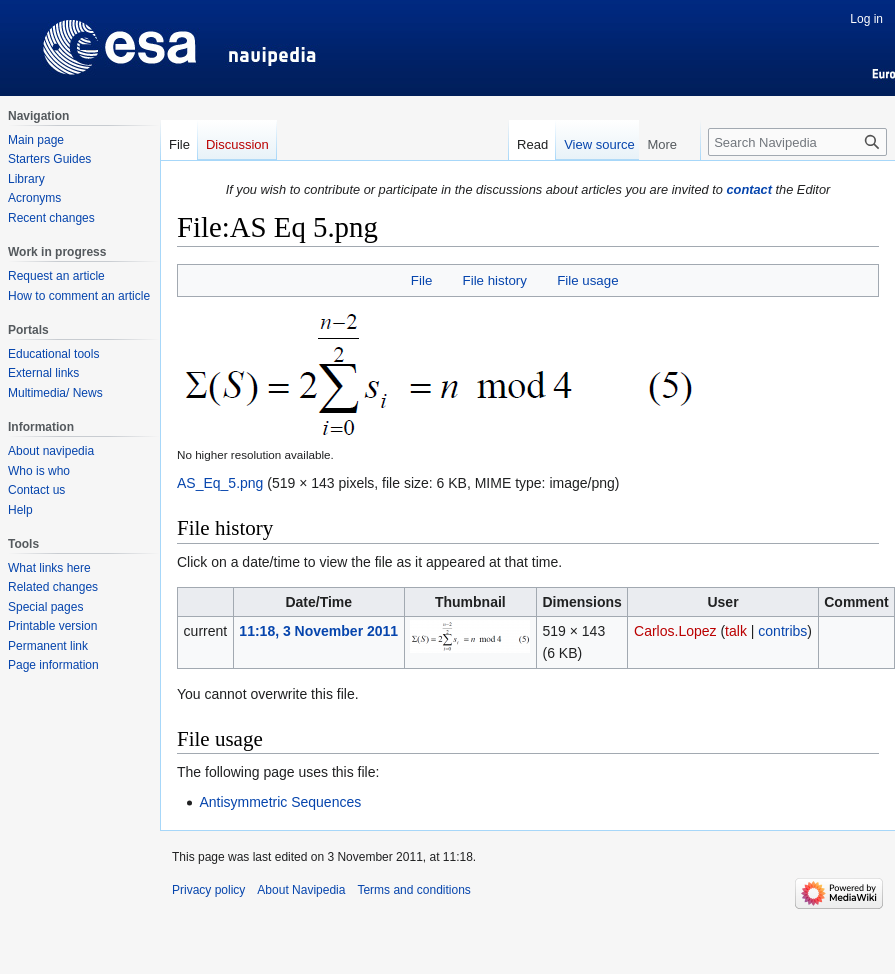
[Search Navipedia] (797, 142)
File (421, 280)
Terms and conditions (413, 890)
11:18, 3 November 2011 (318, 631)
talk (736, 631)
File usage (587, 280)
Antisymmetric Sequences (280, 802)
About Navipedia (301, 890)
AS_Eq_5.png (220, 483)
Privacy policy (208, 890)
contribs (782, 631)
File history (495, 280)
